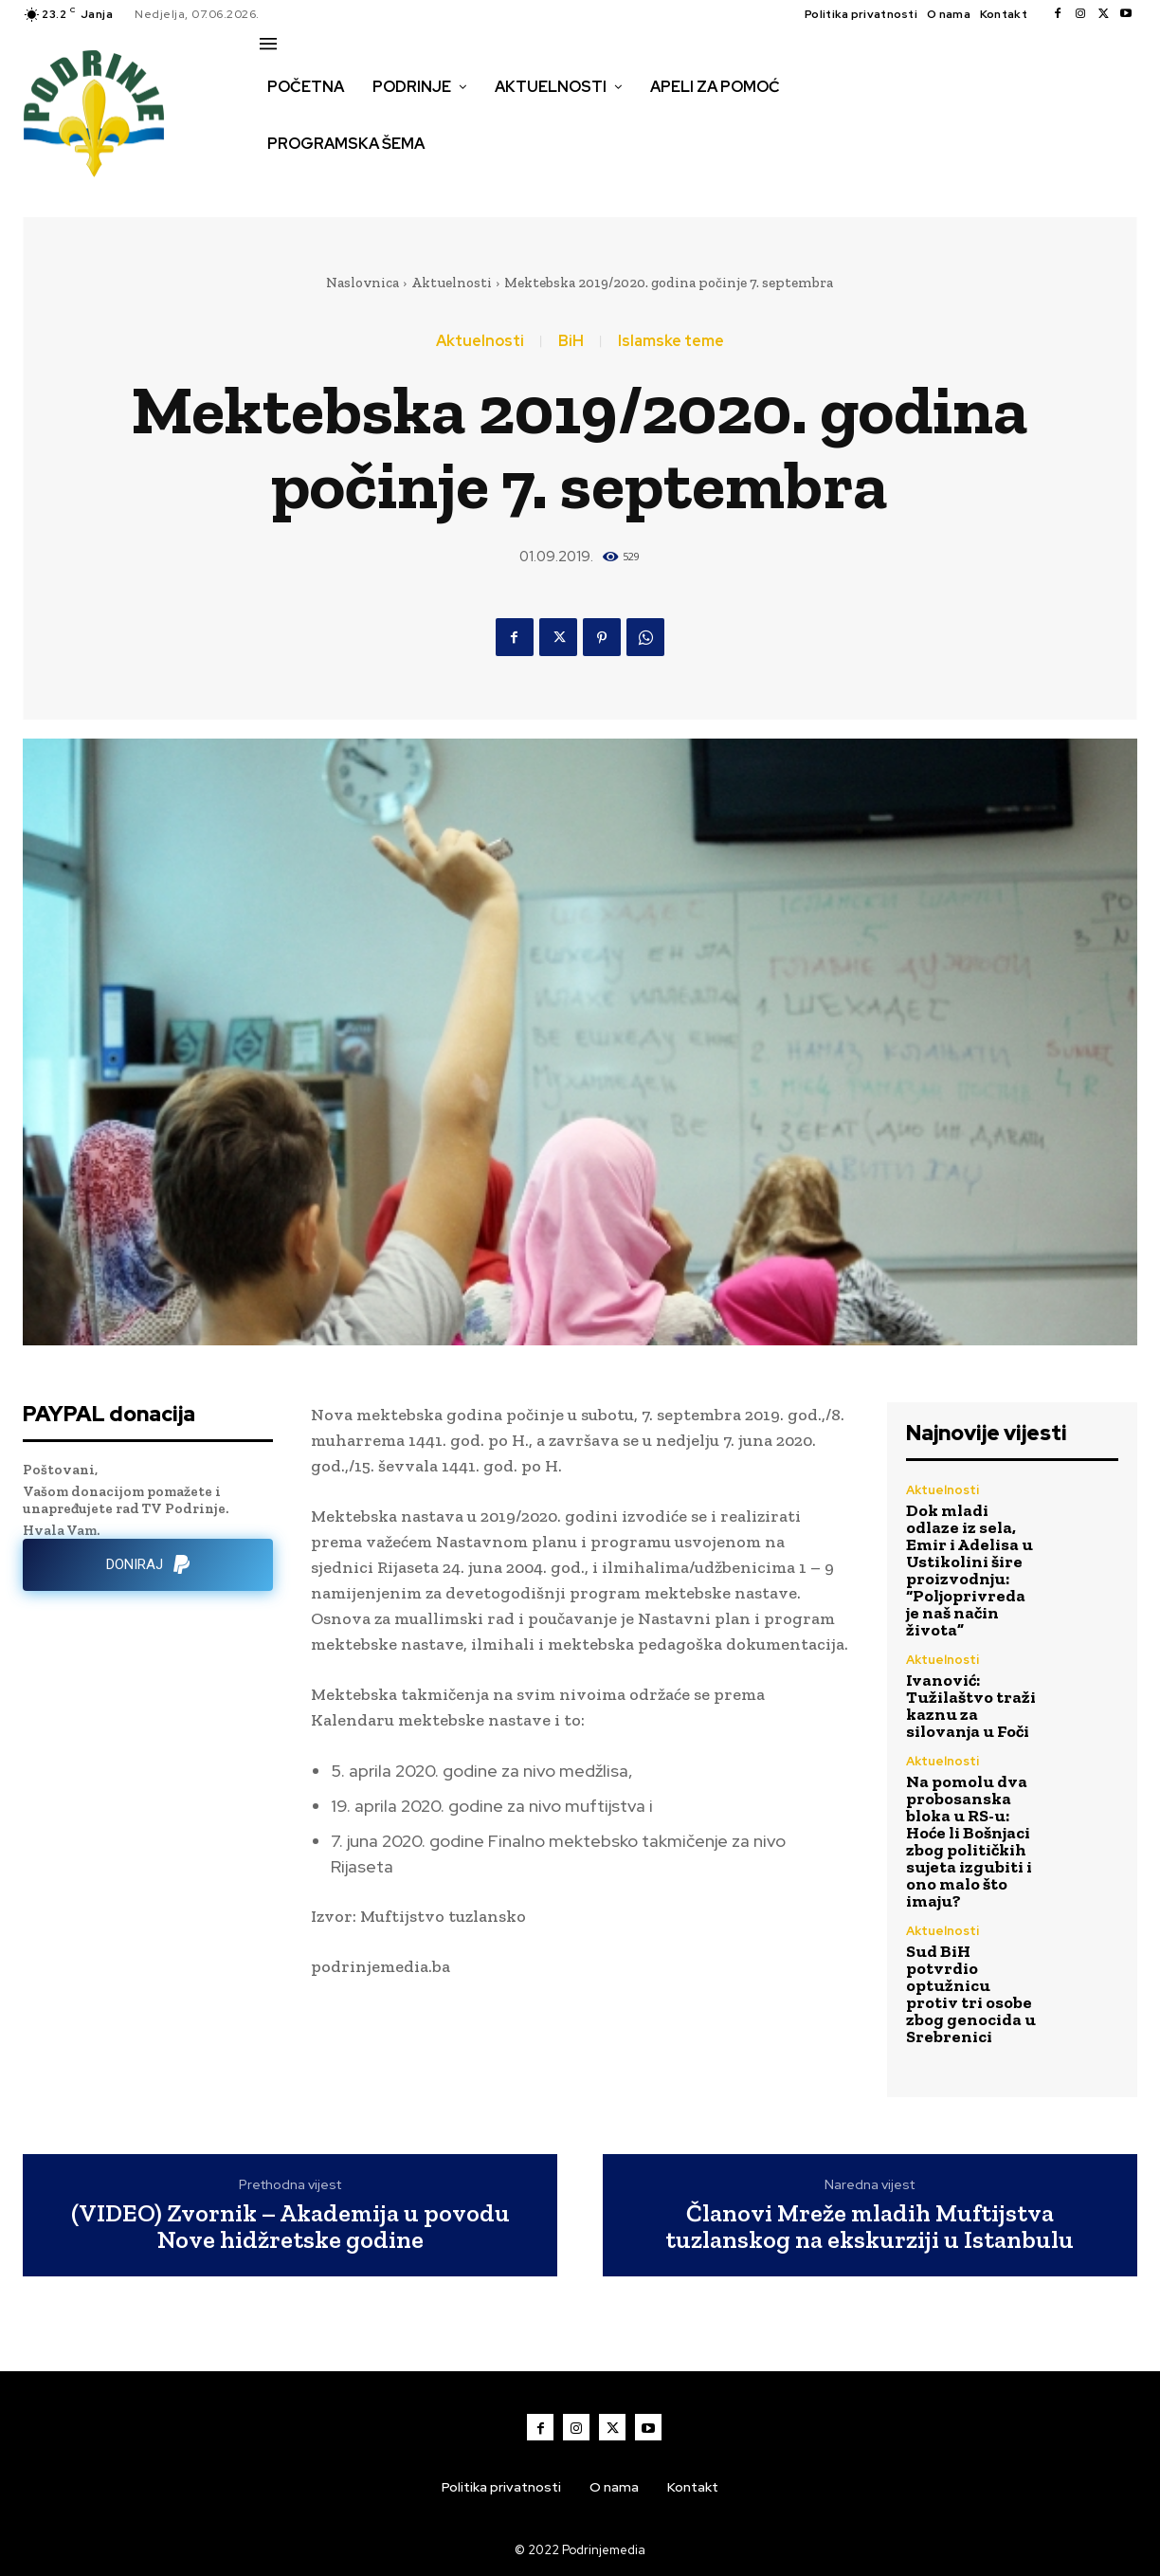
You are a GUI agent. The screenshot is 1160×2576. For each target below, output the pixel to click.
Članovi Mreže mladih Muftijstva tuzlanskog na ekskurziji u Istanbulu (869, 2227)
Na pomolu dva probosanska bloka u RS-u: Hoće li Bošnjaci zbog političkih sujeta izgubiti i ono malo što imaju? (969, 1841)
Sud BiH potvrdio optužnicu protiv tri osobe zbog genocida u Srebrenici (971, 1994)
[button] (280, 183)
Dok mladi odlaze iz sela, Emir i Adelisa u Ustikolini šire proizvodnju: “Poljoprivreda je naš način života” (969, 1570)
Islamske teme (671, 341)
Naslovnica (362, 282)
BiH (571, 341)
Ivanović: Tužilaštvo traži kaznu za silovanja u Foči (971, 1706)
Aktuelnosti (451, 282)
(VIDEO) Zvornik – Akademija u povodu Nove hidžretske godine (290, 2227)
